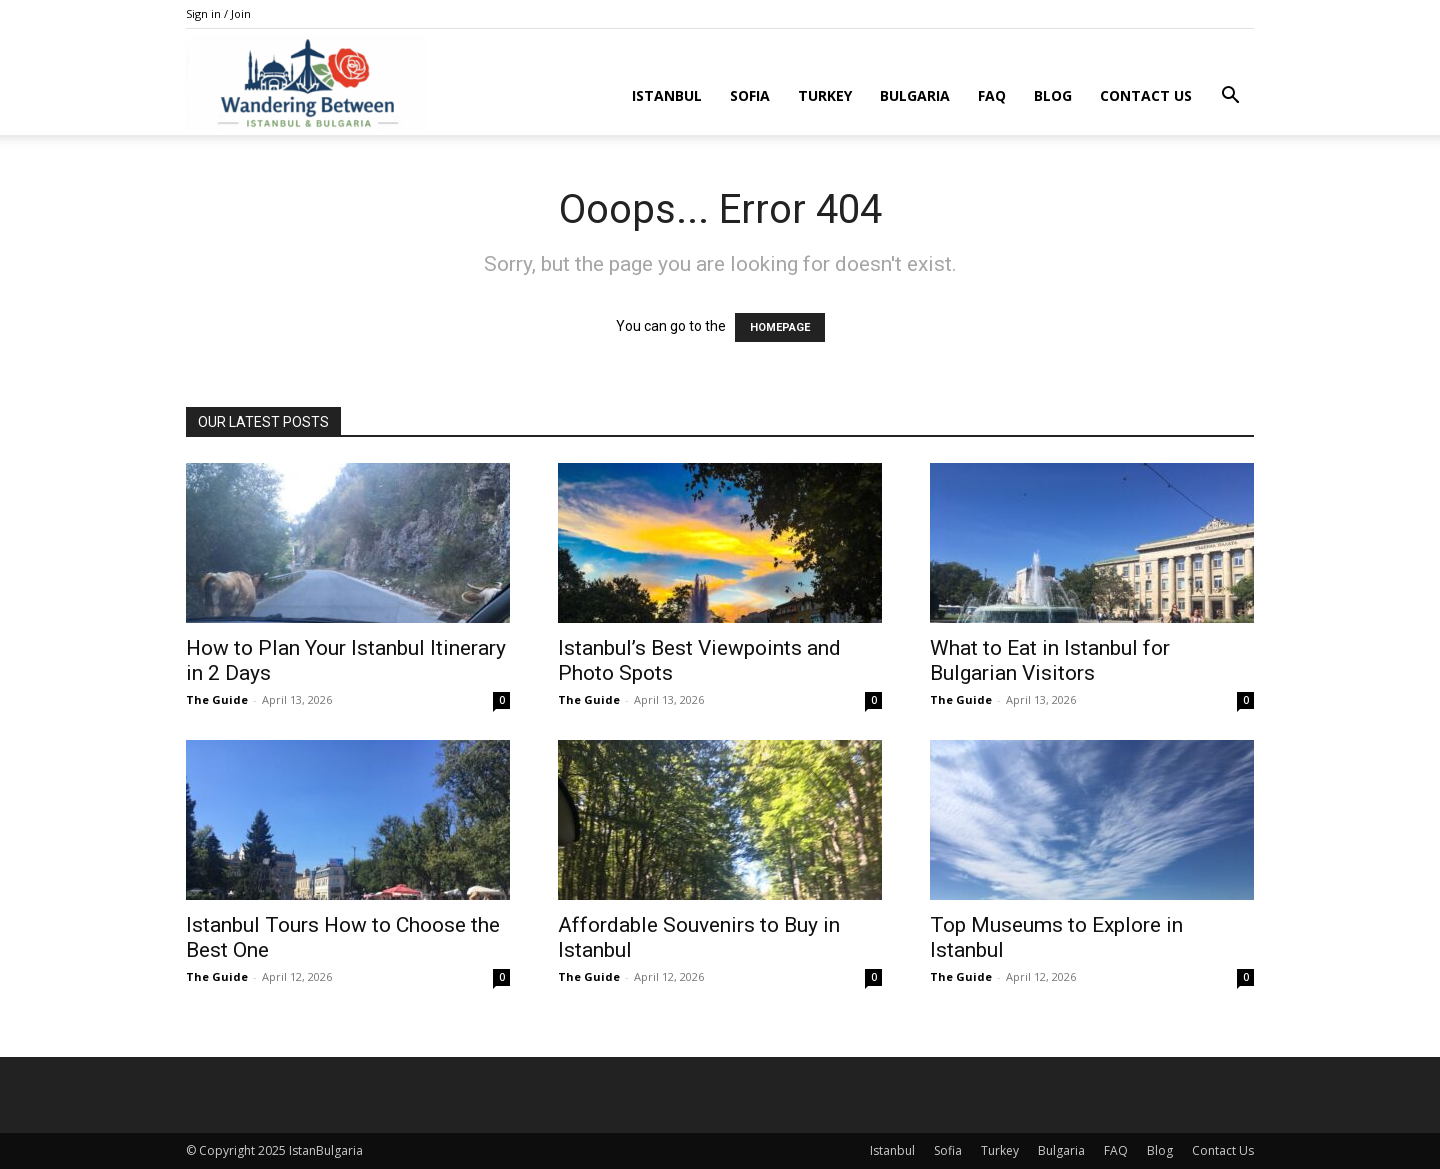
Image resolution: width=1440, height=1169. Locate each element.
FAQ (992, 95)
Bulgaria (915, 95)
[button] (1230, 97)
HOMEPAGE (780, 327)
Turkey (825, 95)
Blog (1053, 95)
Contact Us (1146, 95)
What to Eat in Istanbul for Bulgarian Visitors (1050, 660)
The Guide (217, 699)
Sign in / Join (218, 13)
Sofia (750, 95)
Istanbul (667, 95)
